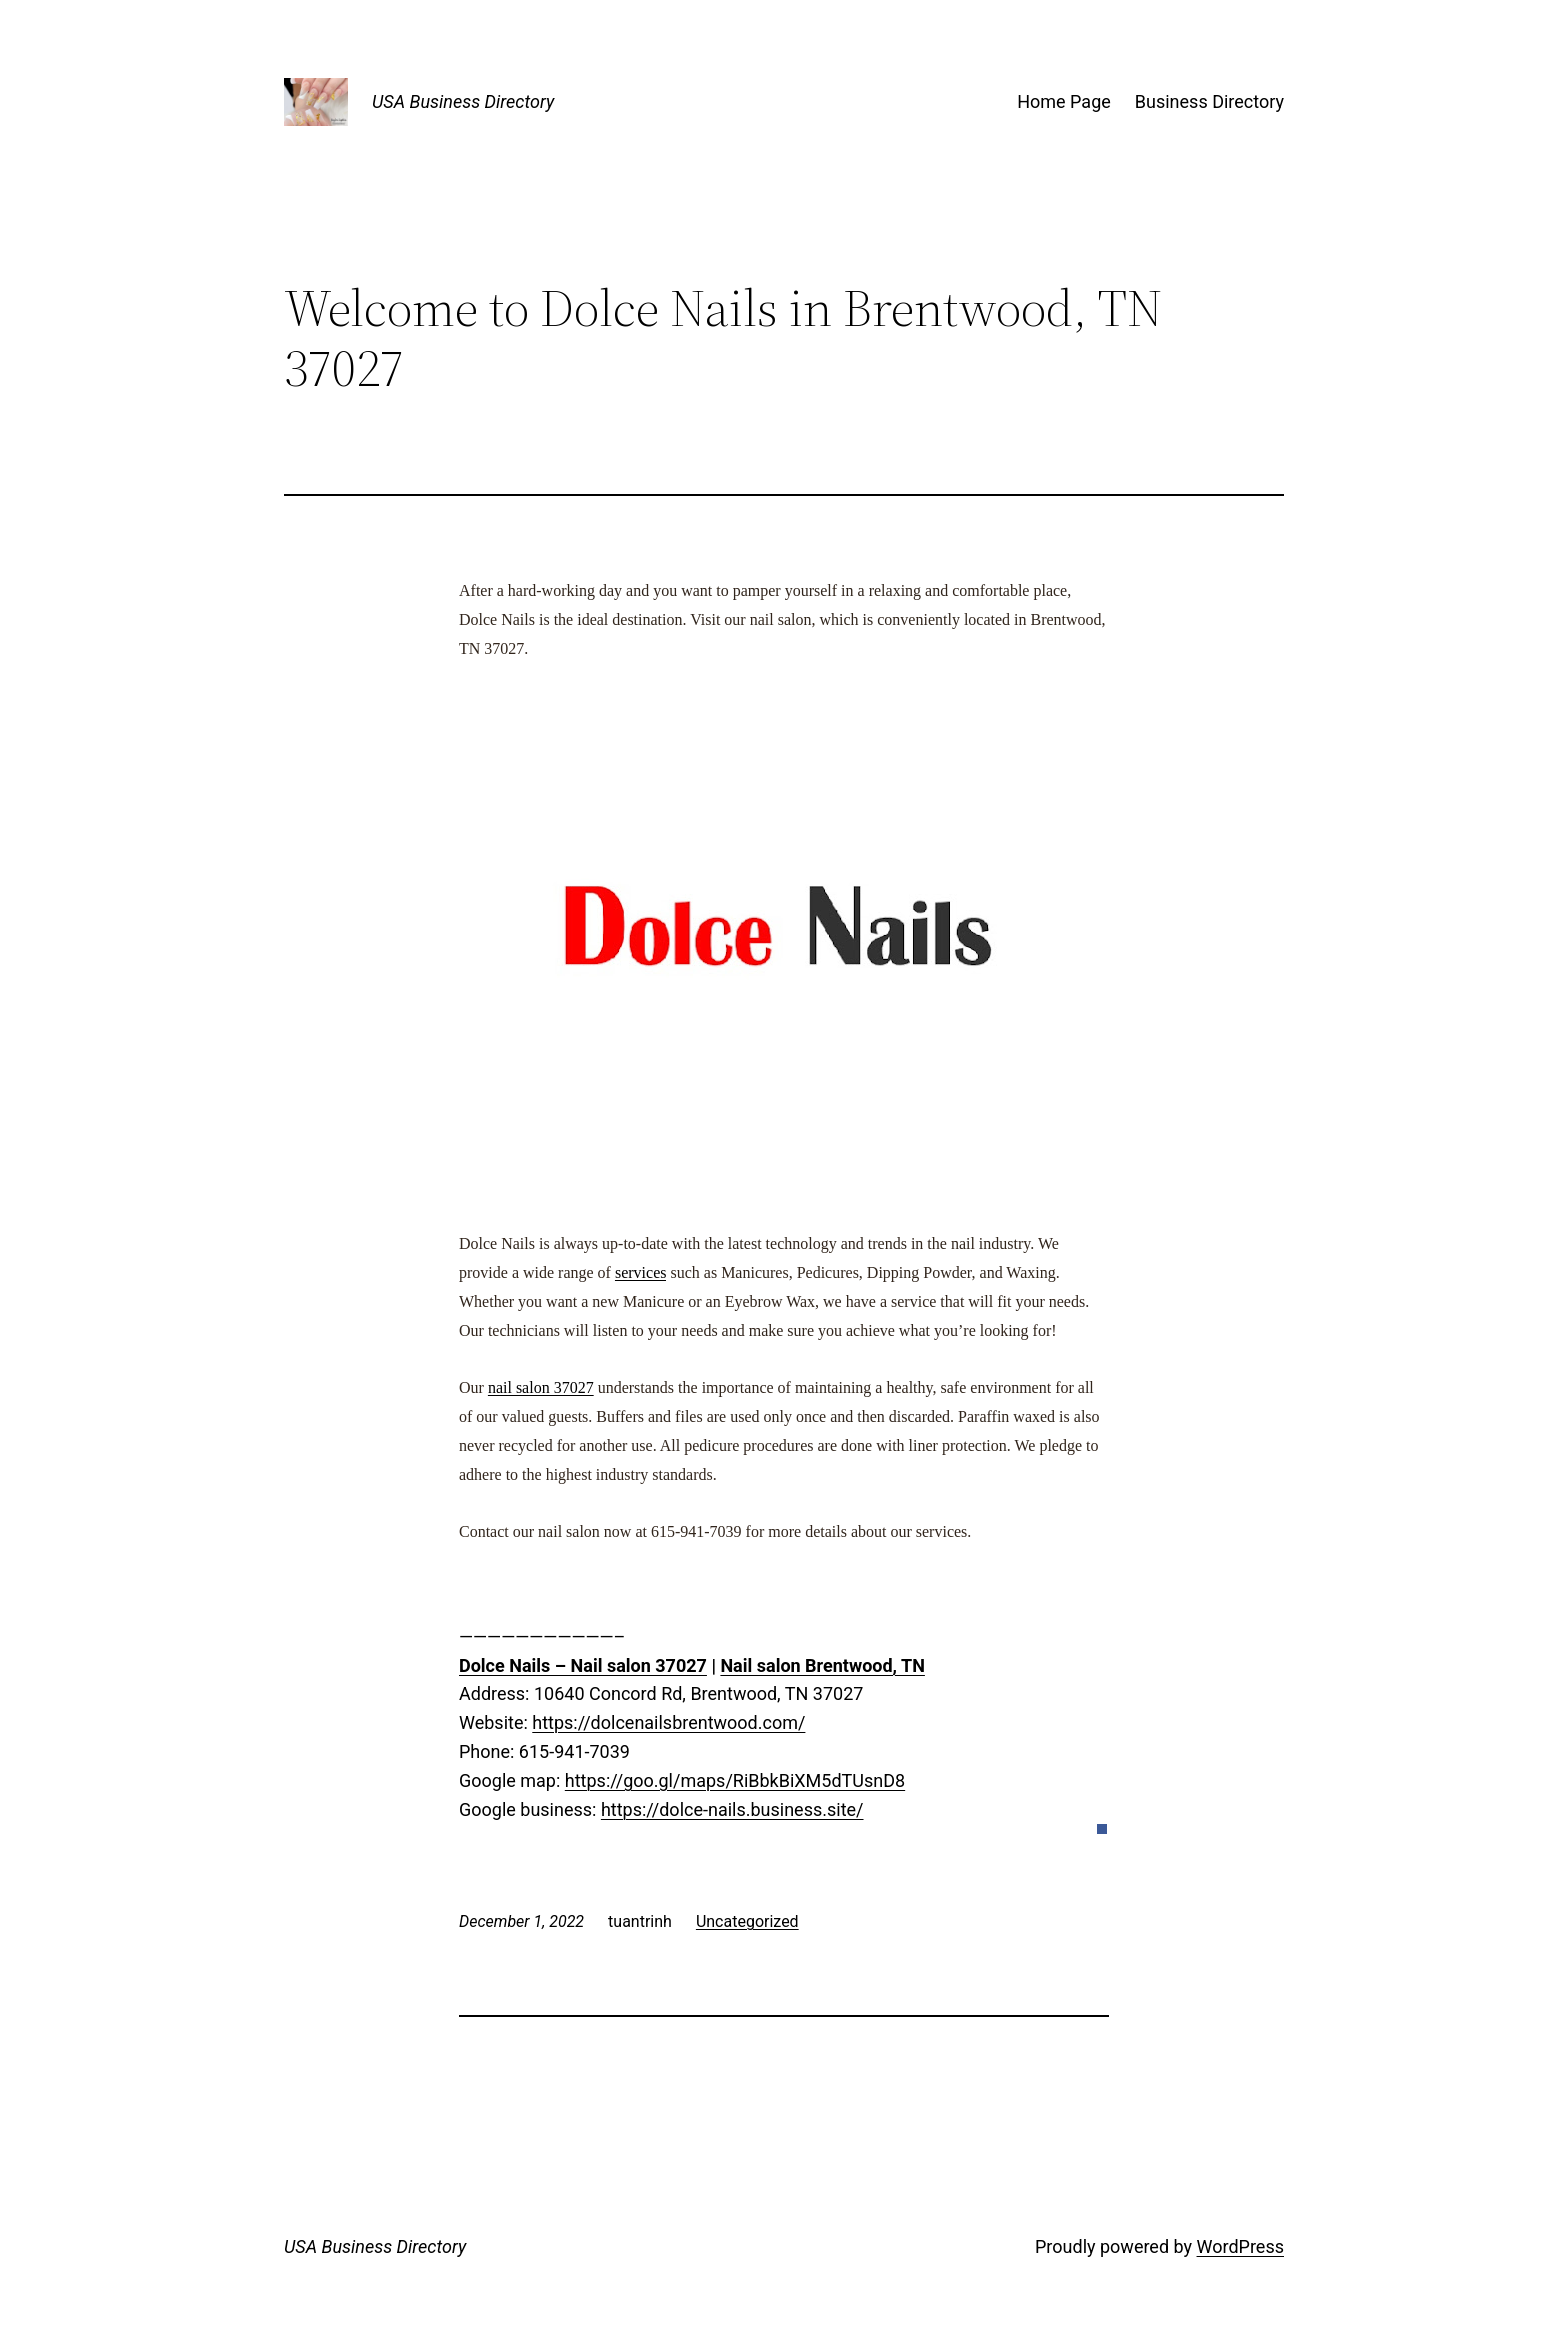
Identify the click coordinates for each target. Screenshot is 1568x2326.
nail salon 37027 (541, 1387)
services (641, 1272)
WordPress (1240, 2246)
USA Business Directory (463, 101)
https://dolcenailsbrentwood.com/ (668, 1722)
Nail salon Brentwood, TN (822, 1665)
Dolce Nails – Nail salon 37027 (583, 1665)
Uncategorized (747, 1921)
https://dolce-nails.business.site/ (732, 1809)
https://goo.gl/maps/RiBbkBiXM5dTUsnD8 (735, 1780)
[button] (1102, 1829)
